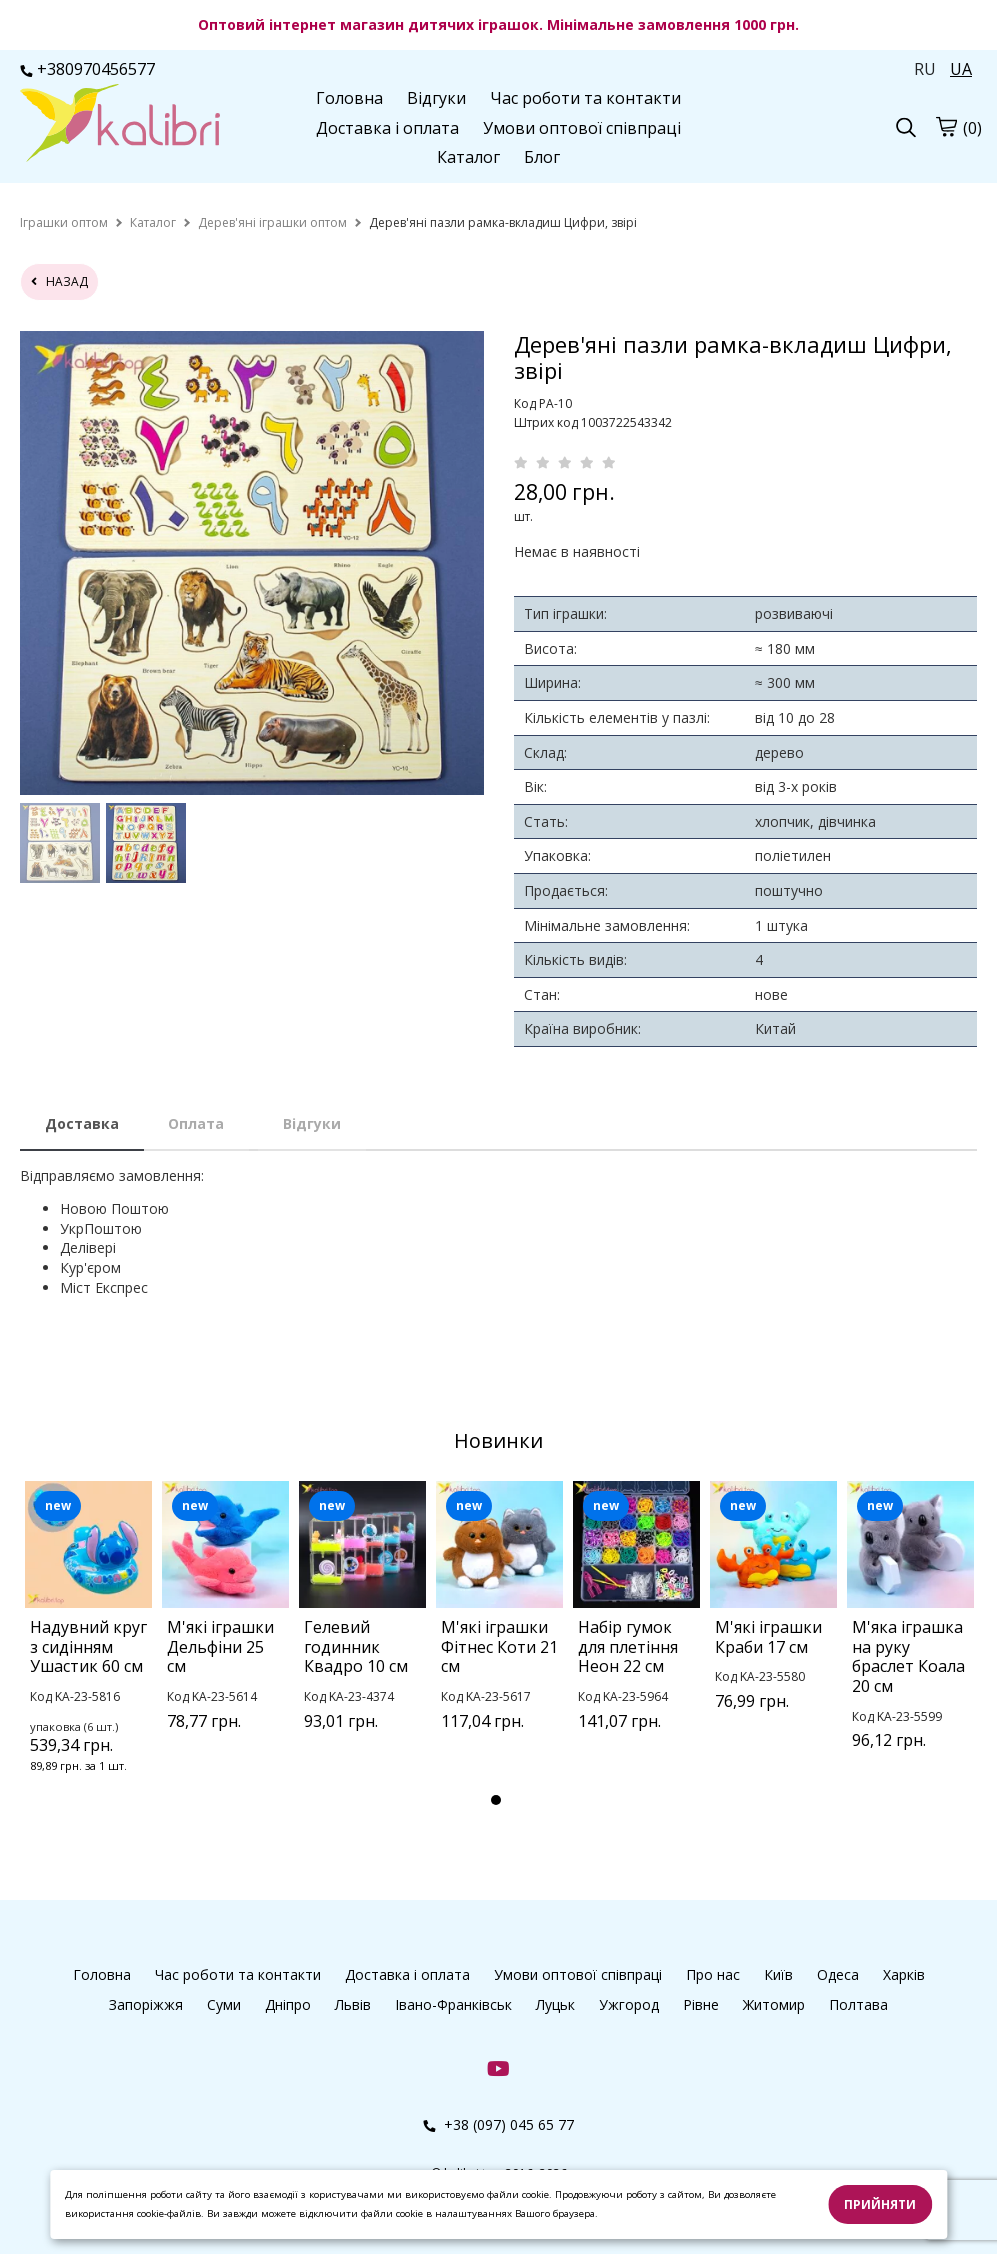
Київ (778, 1974)
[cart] (946, 126)
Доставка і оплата (387, 128)
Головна (349, 98)
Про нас (713, 1974)
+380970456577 (87, 69)
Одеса (838, 1974)
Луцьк (555, 2004)
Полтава (858, 2004)
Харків (904, 1974)
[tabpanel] (88, 1653)
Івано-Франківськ (453, 2004)
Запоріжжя (146, 2004)
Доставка (82, 1123)
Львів (353, 2004)
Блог (542, 157)
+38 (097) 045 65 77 (498, 2124)
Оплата (196, 1123)
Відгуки (436, 98)
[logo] (120, 125)
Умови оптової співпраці (582, 128)
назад (59, 281)
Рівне (701, 2004)
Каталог (468, 157)
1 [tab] (496, 1800)
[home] (64, 222)
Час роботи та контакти (585, 98)
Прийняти (880, 2204)
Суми (224, 2004)
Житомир (774, 2004)
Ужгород (629, 2004)
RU (925, 69)
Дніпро (288, 2004)
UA (961, 69)
